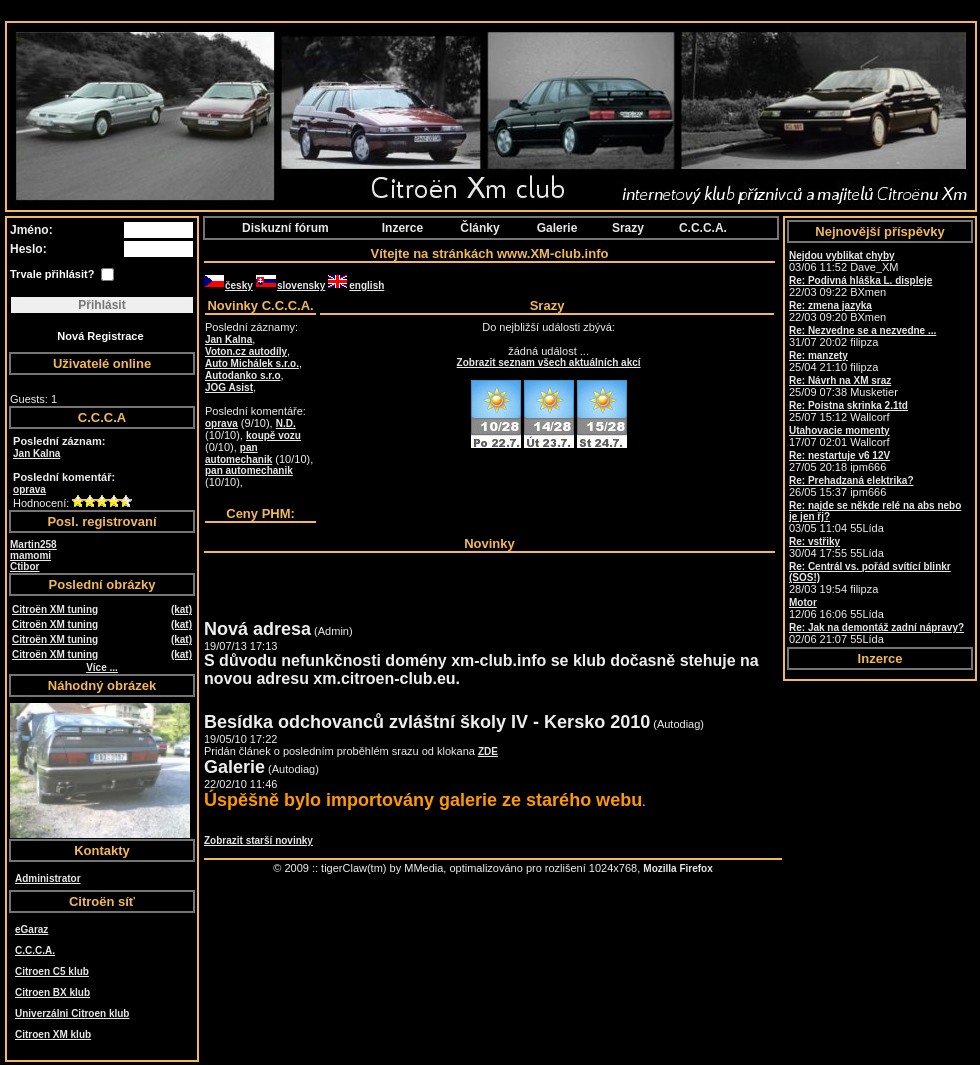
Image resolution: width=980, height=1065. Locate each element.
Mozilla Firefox (677, 868)
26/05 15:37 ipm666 (851, 486)
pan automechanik (238, 453)
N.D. (286, 423)
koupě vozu (273, 435)
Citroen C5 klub (52, 971)
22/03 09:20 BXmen (837, 311)
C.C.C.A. (35, 950)
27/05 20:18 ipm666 (839, 461)
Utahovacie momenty (839, 430)
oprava (29, 489)
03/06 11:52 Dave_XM (843, 261)
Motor (803, 602)
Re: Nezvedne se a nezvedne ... (862, 330)
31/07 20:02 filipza (862, 336)
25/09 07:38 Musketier (843, 386)
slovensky (290, 285)
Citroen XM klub (53, 1034)
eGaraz (31, 929)
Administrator (48, 878)
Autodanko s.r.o (243, 375)
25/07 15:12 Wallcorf (848, 411)
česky (228, 285)
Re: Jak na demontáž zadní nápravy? (876, 627)
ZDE (488, 751)
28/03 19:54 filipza (870, 578)
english (356, 285)
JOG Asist (229, 387)
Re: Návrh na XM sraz (840, 380)
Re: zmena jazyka (830, 305)
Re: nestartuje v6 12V (839, 455)
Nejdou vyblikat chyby (842, 255)
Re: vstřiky (814, 541)
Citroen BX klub (52, 992)
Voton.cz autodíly (246, 351)
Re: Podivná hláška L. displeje (860, 280)
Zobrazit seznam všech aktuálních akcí (549, 362)
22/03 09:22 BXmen (860, 286)
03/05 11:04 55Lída (875, 517)
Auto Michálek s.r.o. (252, 363)
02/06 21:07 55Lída (876, 633)
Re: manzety (818, 355)
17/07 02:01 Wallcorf (839, 436)
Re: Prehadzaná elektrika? (851, 480)
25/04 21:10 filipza (833, 361)
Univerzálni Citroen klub (72, 1013)
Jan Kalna (36, 453)
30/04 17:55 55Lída (836, 547)
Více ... (102, 667)
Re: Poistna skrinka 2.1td (848, 405)
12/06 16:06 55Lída (836, 608)
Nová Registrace (100, 336)
